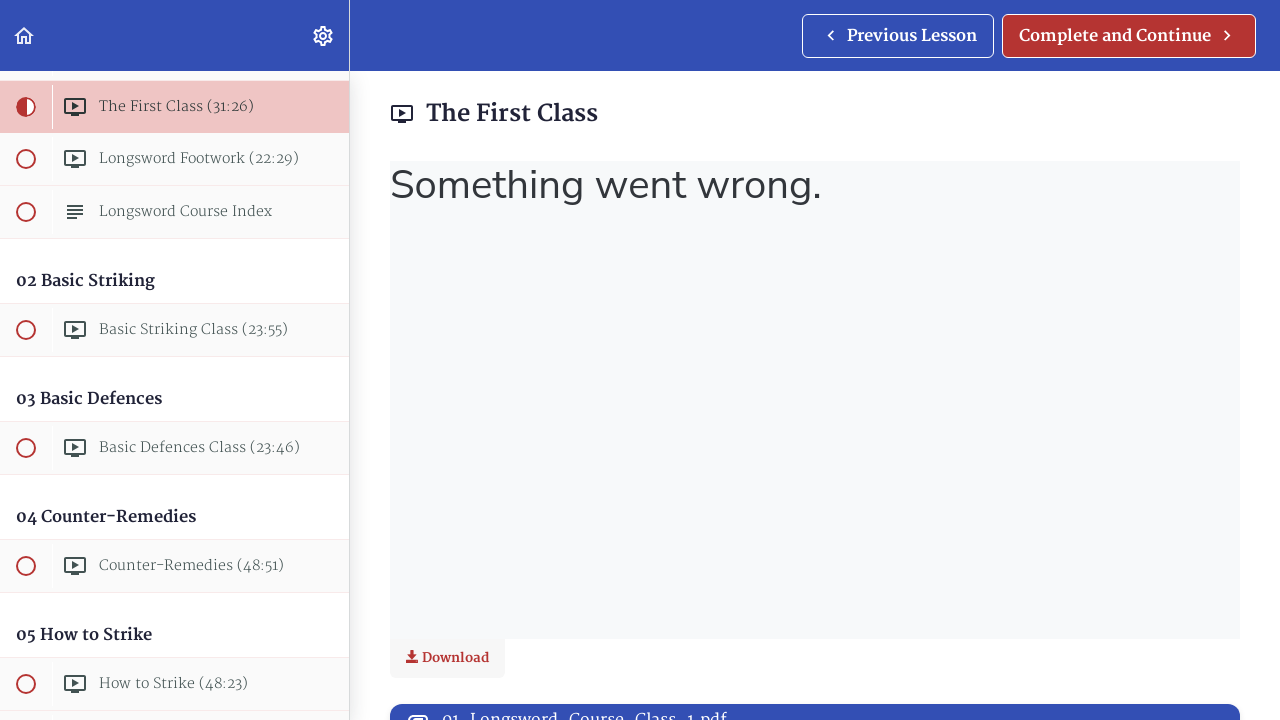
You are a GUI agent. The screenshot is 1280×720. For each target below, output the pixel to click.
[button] (25, 35)
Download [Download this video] (447, 658)
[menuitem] (324, 35)
